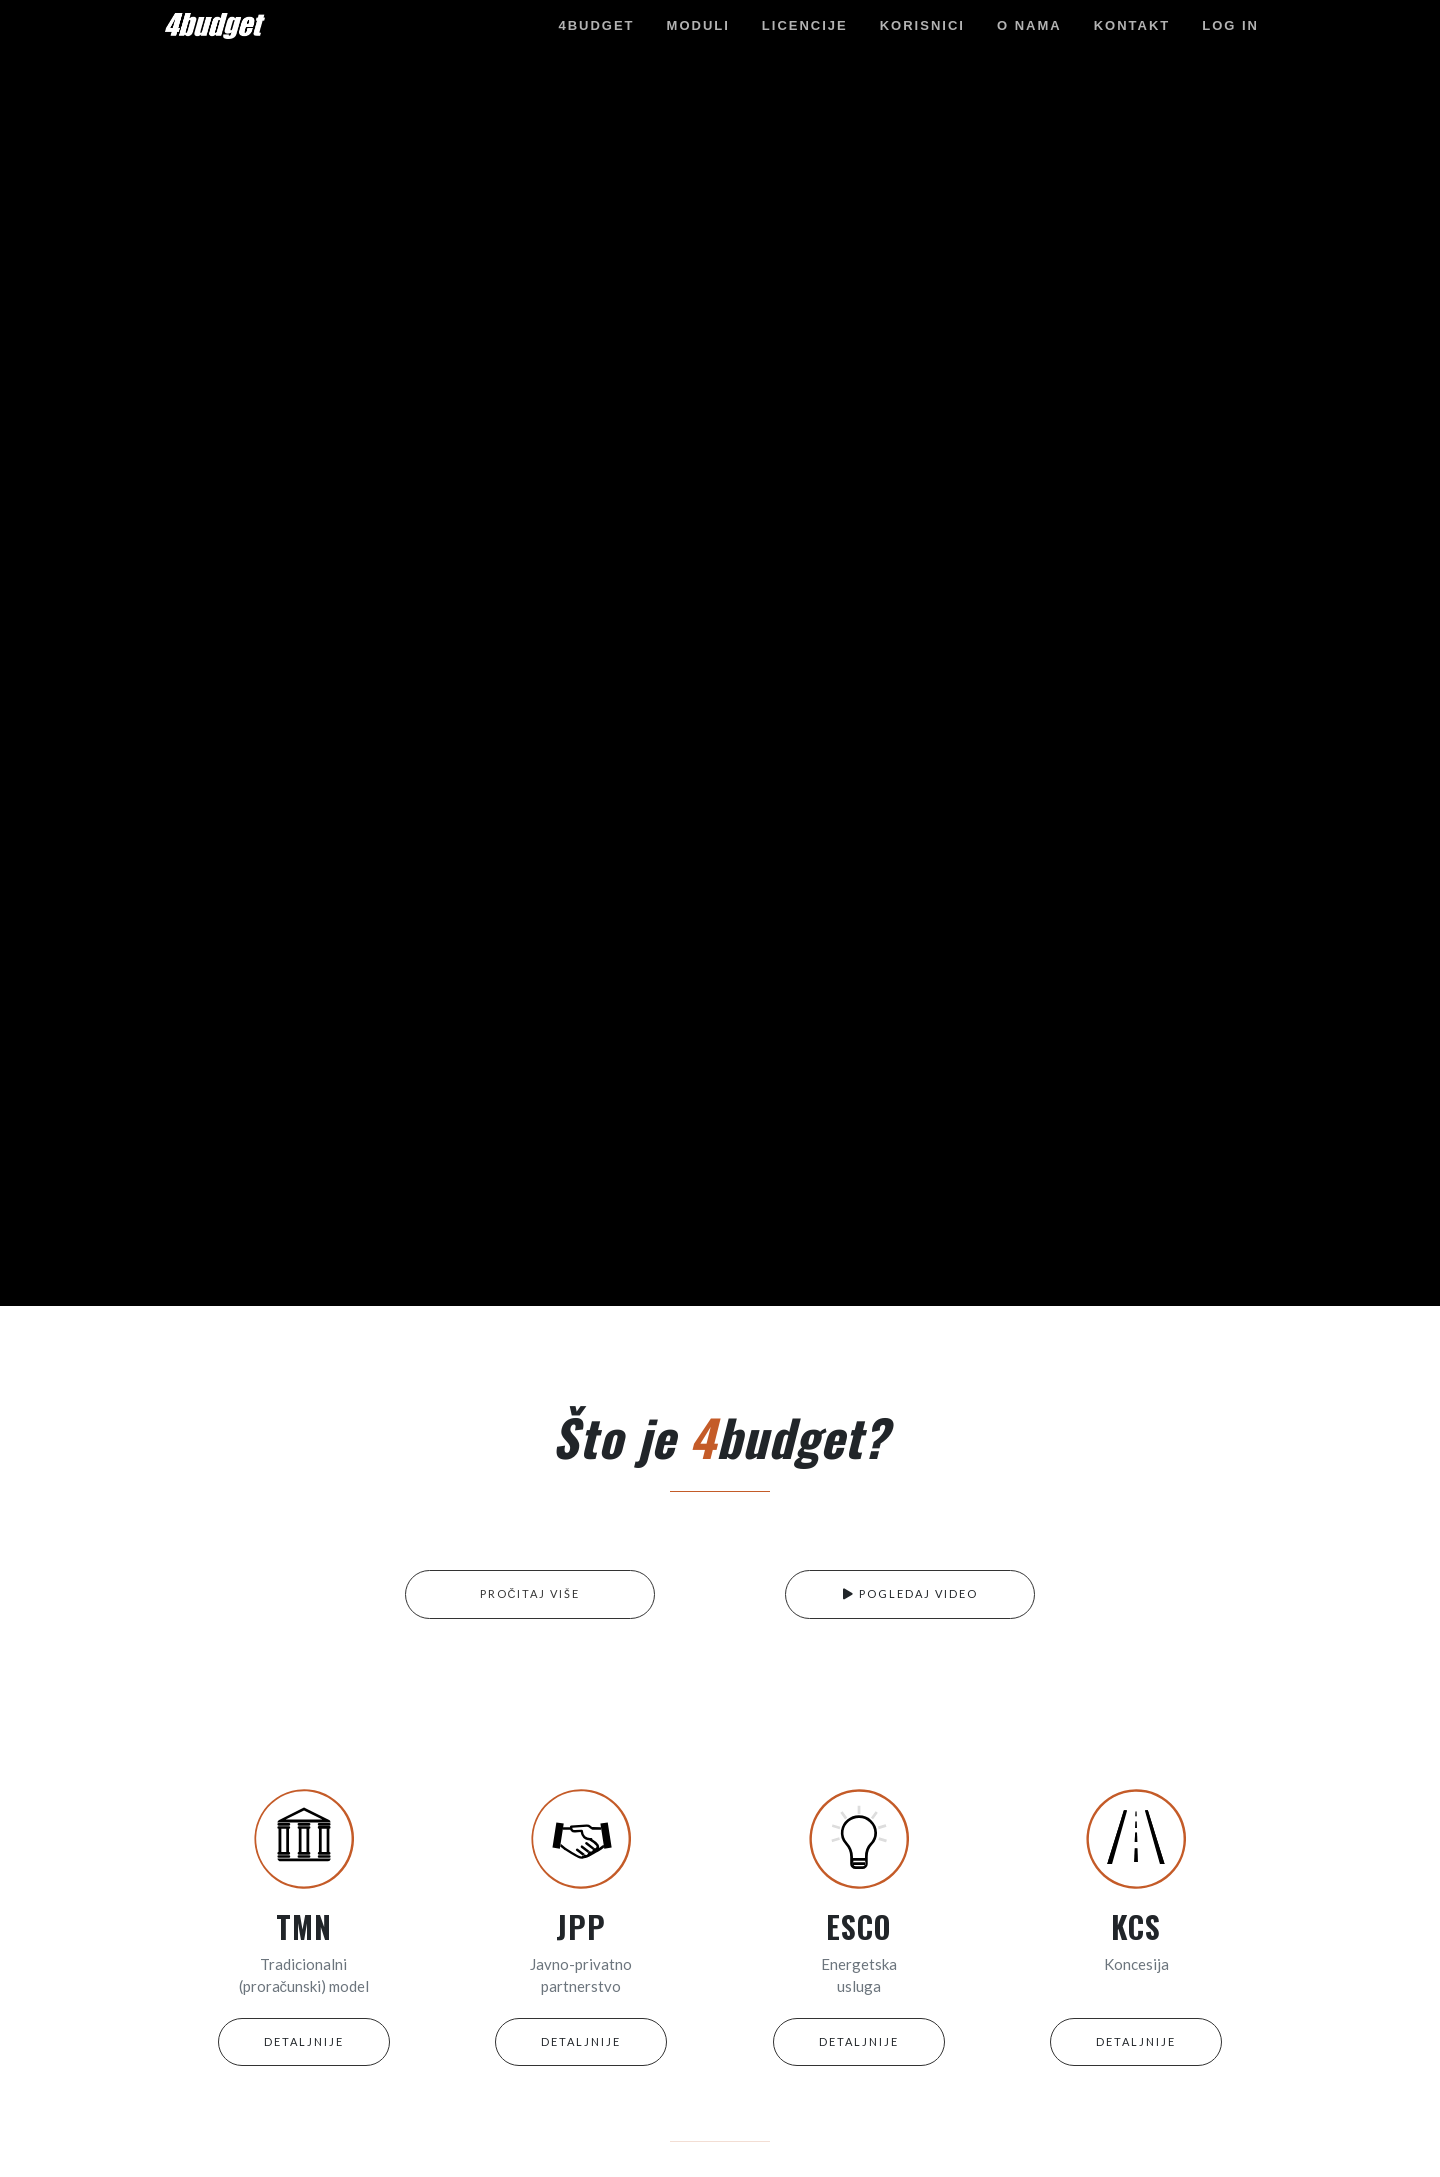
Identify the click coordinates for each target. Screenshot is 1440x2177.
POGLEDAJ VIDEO (910, 1593)
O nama (1029, 25)
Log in (1230, 25)
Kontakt (1132, 25)
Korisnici (922, 25)
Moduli (698, 25)
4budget (596, 25)
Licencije (805, 25)
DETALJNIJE (304, 2041)
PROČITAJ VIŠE (530, 1593)
